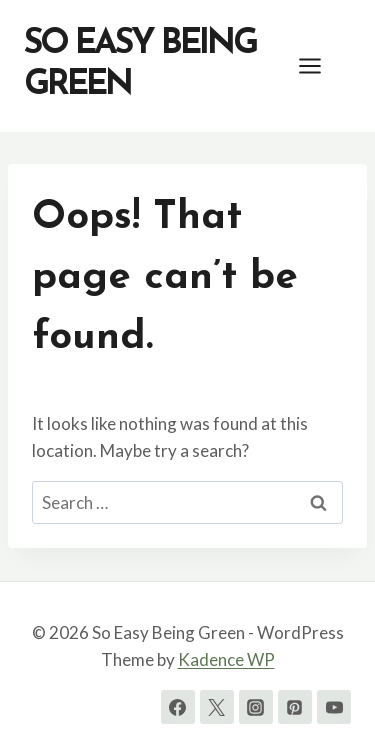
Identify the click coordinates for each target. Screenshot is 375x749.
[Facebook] (178, 707)
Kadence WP (226, 659)
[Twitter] (217, 707)
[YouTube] (334, 707)
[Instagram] (256, 707)
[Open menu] (320, 65)
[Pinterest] (295, 707)
